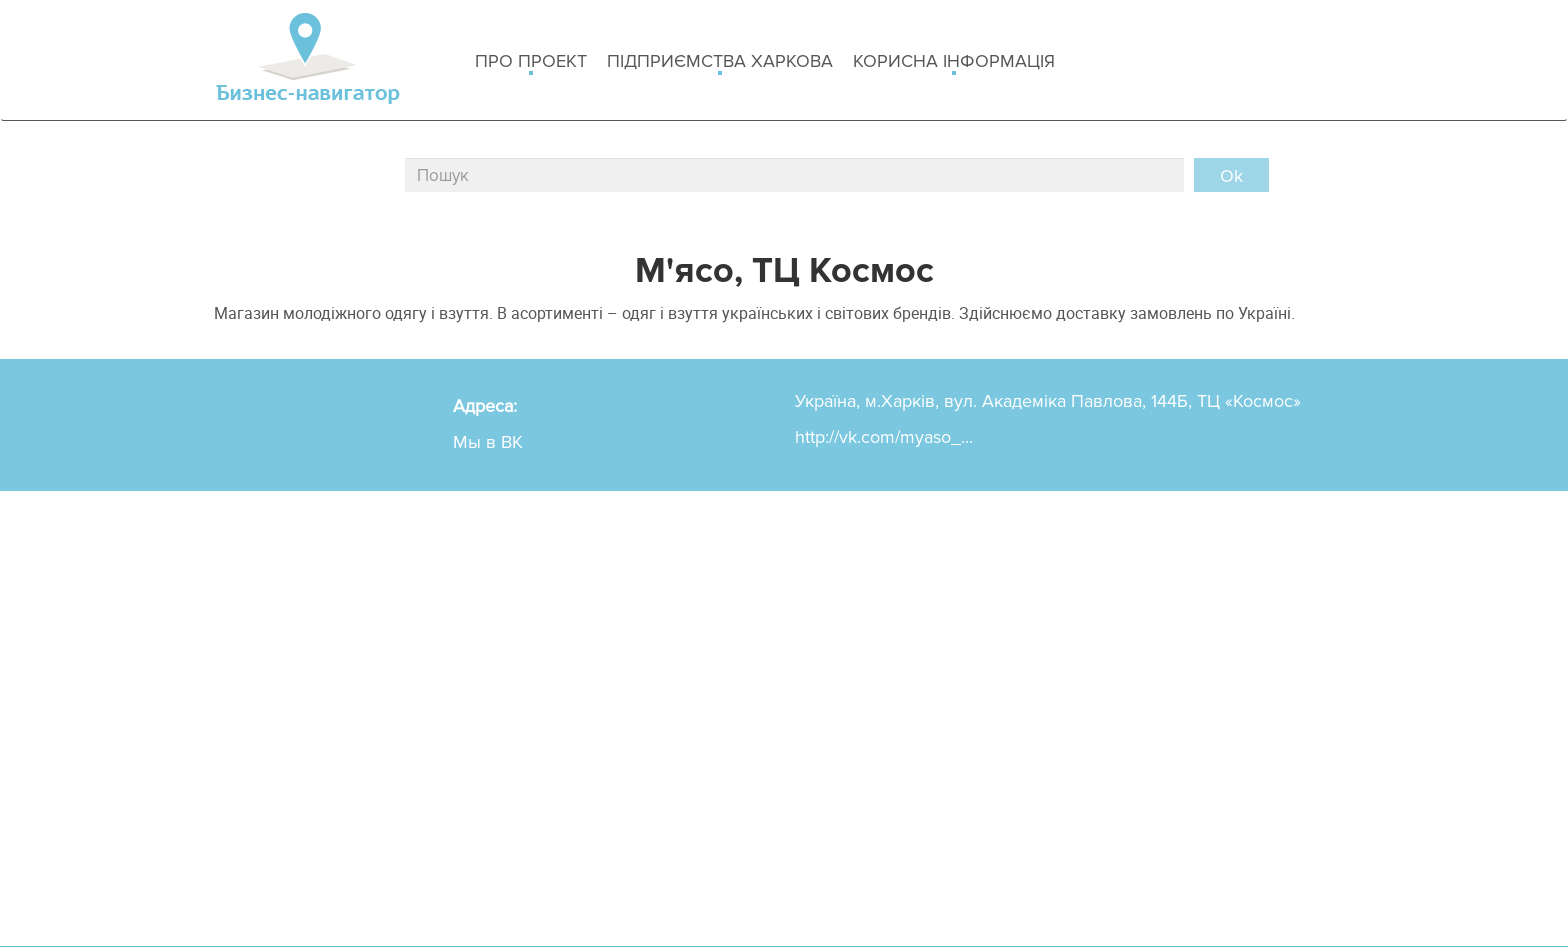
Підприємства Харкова (720, 62)
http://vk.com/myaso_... (884, 437)
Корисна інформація (954, 62)
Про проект (531, 62)
